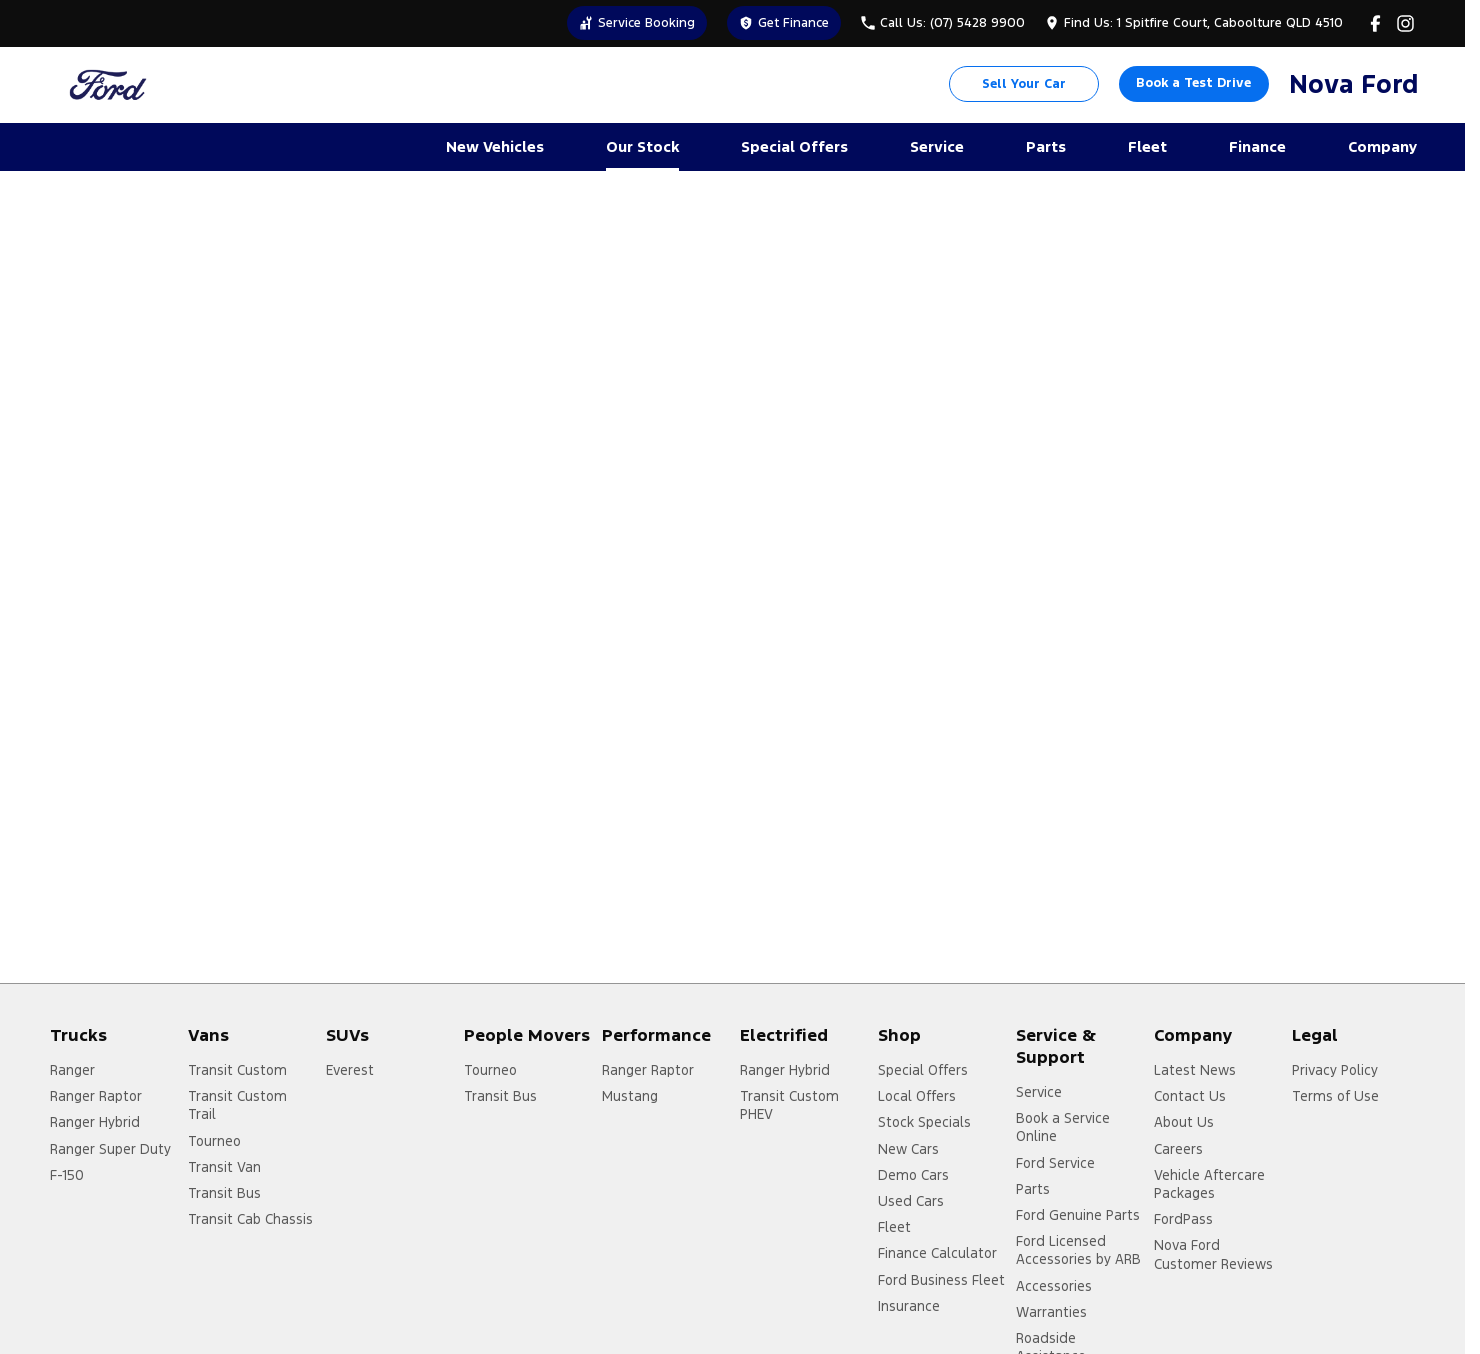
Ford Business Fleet (941, 1280)
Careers (1178, 1149)
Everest (350, 1070)
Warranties (1051, 1312)
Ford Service (1055, 1163)
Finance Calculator (937, 1253)
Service (937, 146)
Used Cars (911, 1201)
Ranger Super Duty (110, 1149)
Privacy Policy (1335, 1070)
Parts (1046, 146)
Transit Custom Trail (237, 1105)
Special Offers (794, 146)
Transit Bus (224, 1193)
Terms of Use (1335, 1096)
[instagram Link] (1405, 23)
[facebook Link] (1375, 23)
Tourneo (214, 1141)
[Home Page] (108, 84)
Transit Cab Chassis (250, 1219)
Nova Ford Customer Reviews (1213, 1254)
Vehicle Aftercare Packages (1209, 1184)
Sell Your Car (1024, 84)
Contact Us (1190, 1096)
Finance (1257, 146)
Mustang (630, 1096)
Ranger (72, 1070)
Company (1382, 146)
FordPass (1183, 1219)
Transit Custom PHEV (789, 1105)
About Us (1184, 1122)
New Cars (908, 1149)
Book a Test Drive (1193, 83)
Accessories (1054, 1286)
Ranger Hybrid (95, 1122)
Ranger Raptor (96, 1096)
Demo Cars (913, 1175)
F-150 (67, 1175)
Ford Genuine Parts (1078, 1215)
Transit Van (224, 1167)
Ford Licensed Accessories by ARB (1078, 1250)
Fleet (1147, 146)
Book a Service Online (1063, 1127)
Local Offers (917, 1096)
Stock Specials (924, 1122)
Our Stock (642, 146)
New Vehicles (495, 146)
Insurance (909, 1306)
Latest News (1195, 1070)
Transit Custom (237, 1070)
